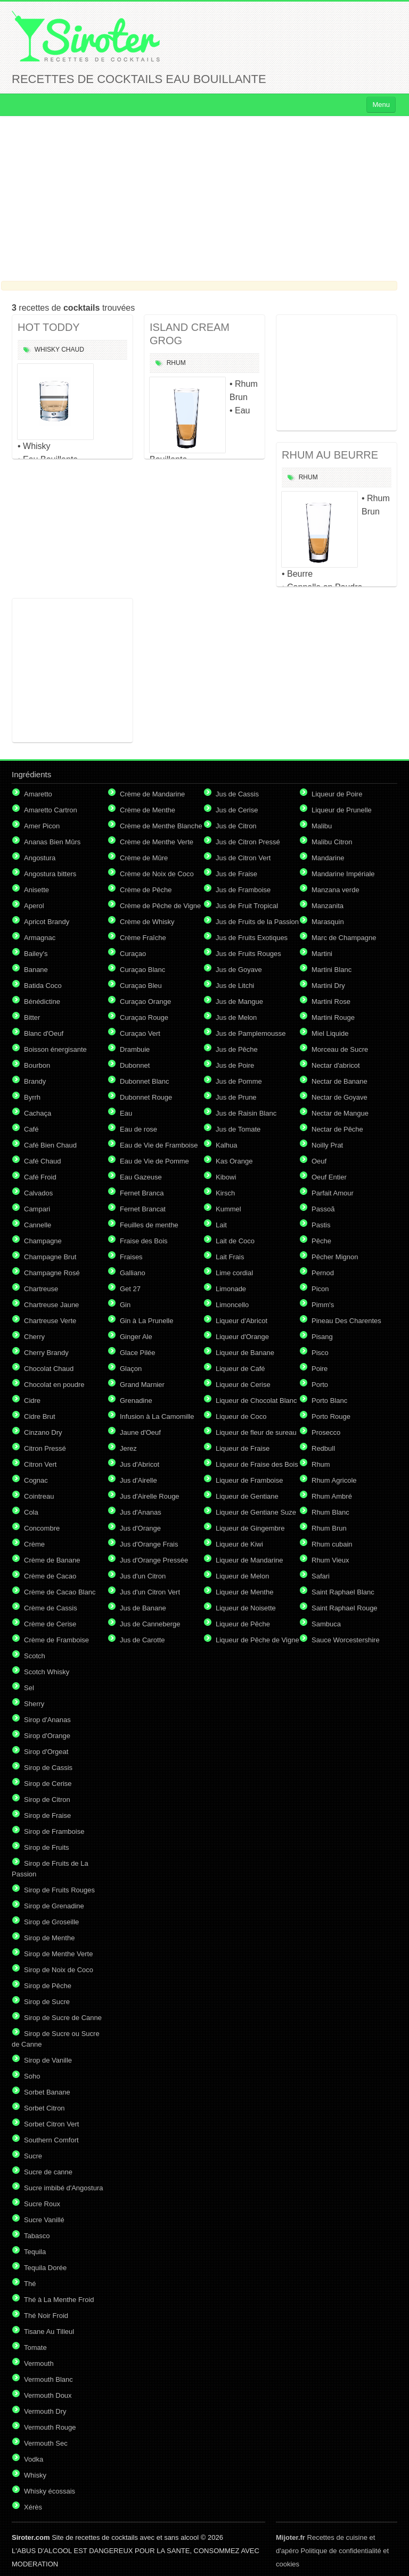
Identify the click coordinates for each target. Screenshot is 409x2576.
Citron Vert (40, 1464)
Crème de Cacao (50, 1576)
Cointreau (39, 1496)
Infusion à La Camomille (157, 1416)
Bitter (32, 1017)
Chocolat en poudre (54, 1385)
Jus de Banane (143, 1608)
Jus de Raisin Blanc (246, 1113)
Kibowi (226, 1177)
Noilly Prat (327, 1145)
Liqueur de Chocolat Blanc (256, 1401)
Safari (321, 1576)
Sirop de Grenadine (54, 1906)
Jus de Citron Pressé (248, 842)
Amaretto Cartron (50, 810)
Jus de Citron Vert (243, 858)
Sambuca (326, 1624)
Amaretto (38, 794)
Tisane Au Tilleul (49, 2332)
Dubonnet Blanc (144, 1081)
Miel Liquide (330, 1033)
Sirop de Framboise (54, 1831)
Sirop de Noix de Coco (58, 1970)
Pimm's (323, 1305)
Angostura (39, 858)
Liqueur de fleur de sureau (256, 1432)
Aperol (34, 906)
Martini (322, 954)
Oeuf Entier (329, 1177)
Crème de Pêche (146, 890)
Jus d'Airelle (138, 1480)
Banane (36, 970)
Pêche (321, 1241)
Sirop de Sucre (47, 2002)
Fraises (131, 1257)
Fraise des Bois (144, 1241)
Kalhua (226, 1145)
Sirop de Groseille (51, 1922)
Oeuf (319, 1161)
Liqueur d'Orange (242, 1337)
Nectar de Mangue (340, 1113)
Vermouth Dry (45, 2411)
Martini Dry (328, 986)
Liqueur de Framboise (249, 1480)
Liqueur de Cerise (243, 1385)
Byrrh (32, 1097)
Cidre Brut (39, 1416)
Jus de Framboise (243, 890)
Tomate (35, 2347)
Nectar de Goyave (339, 1097)
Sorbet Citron (44, 2108)
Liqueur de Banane (245, 1353)
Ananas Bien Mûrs (52, 842)
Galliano (132, 1273)
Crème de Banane (52, 1560)
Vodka (33, 2459)
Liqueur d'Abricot (241, 1321)
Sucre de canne (48, 2172)
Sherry (34, 1704)
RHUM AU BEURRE (330, 455)
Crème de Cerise (50, 1624)
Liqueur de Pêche (243, 1624)
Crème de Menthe (147, 810)
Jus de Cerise (237, 810)
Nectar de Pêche (337, 1129)
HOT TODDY (49, 327)
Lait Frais (230, 1257)
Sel (29, 1688)
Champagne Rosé (52, 1273)
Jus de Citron (236, 826)
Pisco (320, 1353)
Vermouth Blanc (48, 2379)
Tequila (35, 2252)
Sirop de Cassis (48, 1768)
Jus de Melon (236, 1017)
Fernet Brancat (143, 1209)
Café (31, 1129)
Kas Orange (234, 1161)
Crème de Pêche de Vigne (160, 906)
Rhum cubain (332, 1544)
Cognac (36, 1480)
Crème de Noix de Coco (157, 874)
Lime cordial (234, 1273)
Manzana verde (335, 890)
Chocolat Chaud (48, 1369)
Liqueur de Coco (241, 1416)
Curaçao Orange (145, 1002)
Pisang (322, 1337)
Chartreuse (41, 1289)
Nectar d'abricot (336, 1065)
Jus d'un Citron (143, 1576)
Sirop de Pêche (47, 1986)
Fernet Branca (141, 1193)
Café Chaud (42, 1161)
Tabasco (37, 2236)
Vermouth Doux (48, 2395)
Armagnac (39, 938)
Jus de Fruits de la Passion (257, 922)
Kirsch (225, 1193)
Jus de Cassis (237, 794)
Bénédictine (42, 1002)
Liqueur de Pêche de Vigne (257, 1640)
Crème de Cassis (50, 1608)
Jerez (128, 1448)
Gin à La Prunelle (146, 1321)
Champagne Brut (50, 1257)
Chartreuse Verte (50, 1321)
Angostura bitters (50, 874)
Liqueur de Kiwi (239, 1544)
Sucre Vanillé (44, 2220)
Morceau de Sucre (340, 1049)
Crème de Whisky (147, 922)
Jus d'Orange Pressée (154, 1560)
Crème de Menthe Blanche (161, 826)
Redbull (323, 1448)
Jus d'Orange (140, 1528)
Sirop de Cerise (48, 1784)
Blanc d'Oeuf (43, 1033)
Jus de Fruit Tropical (247, 906)
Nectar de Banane (339, 1081)
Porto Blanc (329, 1401)
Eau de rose (138, 1129)
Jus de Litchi (235, 986)
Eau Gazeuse (141, 1177)
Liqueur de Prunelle (342, 810)
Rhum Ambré (332, 1496)
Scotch (34, 1656)
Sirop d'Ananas (47, 1720)
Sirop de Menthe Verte (58, 1954)
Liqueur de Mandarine (249, 1560)
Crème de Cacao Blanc (59, 1592)
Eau (126, 1113)
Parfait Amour (333, 1193)
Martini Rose (331, 1002)
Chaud (72, 349)
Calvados (38, 1193)
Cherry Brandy (46, 1353)
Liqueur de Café (240, 1369)
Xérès (33, 2507)
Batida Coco (43, 986)
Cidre (32, 1401)
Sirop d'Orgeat (46, 1752)
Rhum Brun (329, 1528)
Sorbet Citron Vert (51, 2124)
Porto (320, 1385)
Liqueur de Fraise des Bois (257, 1464)
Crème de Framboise (56, 1640)
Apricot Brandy (46, 922)
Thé (30, 2284)
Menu (381, 105)
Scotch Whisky (46, 1672)
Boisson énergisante (55, 1049)
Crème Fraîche (143, 938)
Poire (320, 1369)
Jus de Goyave (239, 970)
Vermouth (39, 2363)
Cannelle (37, 1225)
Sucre (33, 2156)
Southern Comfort (51, 2140)
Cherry (34, 1337)
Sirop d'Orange (47, 1736)
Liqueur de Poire (337, 794)
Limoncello (232, 1305)
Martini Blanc (331, 970)
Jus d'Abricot (139, 1464)
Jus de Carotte (142, 1640)
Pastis (321, 1225)
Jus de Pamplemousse (251, 1033)
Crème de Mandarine (152, 794)
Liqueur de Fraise (242, 1448)
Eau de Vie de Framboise (159, 1145)
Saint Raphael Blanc (343, 1592)
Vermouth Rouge (50, 2427)
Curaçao (133, 954)
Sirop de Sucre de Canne (63, 2018)
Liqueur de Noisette (246, 1608)
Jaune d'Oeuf (140, 1432)
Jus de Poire (235, 1065)
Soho (32, 2076)
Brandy (35, 1081)
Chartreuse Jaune (51, 1305)
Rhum (176, 363)
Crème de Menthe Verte (156, 842)
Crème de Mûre (144, 858)
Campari (37, 1209)
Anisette (36, 890)
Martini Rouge (333, 1017)
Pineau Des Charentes (346, 1321)
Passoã (323, 1209)
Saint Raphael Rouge (345, 1608)
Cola (31, 1512)
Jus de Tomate (238, 1129)
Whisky (47, 349)
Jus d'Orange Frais (149, 1544)
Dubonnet (135, 1065)
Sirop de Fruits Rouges (59, 1890)
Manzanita (327, 906)
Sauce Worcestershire (346, 1640)
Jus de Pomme (239, 1081)
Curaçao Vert (140, 1033)
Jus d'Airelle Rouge (149, 1496)
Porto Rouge (331, 1416)
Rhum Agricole (334, 1480)
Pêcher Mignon (335, 1257)
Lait (221, 1225)
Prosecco (326, 1432)
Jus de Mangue (239, 1002)
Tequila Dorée (45, 2268)
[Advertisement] (204, 198)
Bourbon (37, 1065)
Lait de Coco (235, 1241)
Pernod (323, 1273)
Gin (125, 1305)
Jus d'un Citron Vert (150, 1592)
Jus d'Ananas (140, 1512)
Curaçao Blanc (142, 970)
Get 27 (130, 1289)
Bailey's (35, 954)
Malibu (322, 826)
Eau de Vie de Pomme (154, 1161)
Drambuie (135, 1049)
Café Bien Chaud (50, 1145)
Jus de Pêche (237, 1049)
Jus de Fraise (236, 874)
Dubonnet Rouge (146, 1097)
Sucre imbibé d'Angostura (63, 2188)
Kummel (228, 1209)
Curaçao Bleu (141, 986)
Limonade (231, 1289)
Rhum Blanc (330, 1512)
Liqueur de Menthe (244, 1592)
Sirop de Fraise (47, 1815)
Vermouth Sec (46, 2443)
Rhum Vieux (330, 1560)
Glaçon (131, 1369)
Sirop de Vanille (48, 2060)
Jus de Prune (236, 1097)
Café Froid (40, 1177)
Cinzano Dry (43, 1432)
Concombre (42, 1528)
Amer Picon (42, 826)
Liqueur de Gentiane (247, 1496)
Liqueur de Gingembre (250, 1528)
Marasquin (328, 922)
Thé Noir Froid (46, 2316)
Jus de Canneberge (150, 1624)
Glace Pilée (137, 1353)
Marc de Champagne (344, 938)
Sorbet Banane (47, 2092)
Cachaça (37, 1113)
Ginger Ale (136, 1337)
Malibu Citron (332, 842)
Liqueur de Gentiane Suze (256, 1512)
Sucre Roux (42, 2204)
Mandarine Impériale (343, 874)
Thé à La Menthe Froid (59, 2300)
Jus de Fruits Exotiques (252, 938)
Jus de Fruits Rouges (248, 954)
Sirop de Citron (47, 1800)
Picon (320, 1289)
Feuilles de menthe (149, 1225)
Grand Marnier (142, 1385)
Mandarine (328, 858)
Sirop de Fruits (46, 1847)
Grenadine (136, 1401)
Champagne (43, 1241)
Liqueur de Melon (242, 1576)
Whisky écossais (49, 2491)
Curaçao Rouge (144, 1017)
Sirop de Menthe (49, 1938)
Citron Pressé (45, 1448)
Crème (34, 1544)
